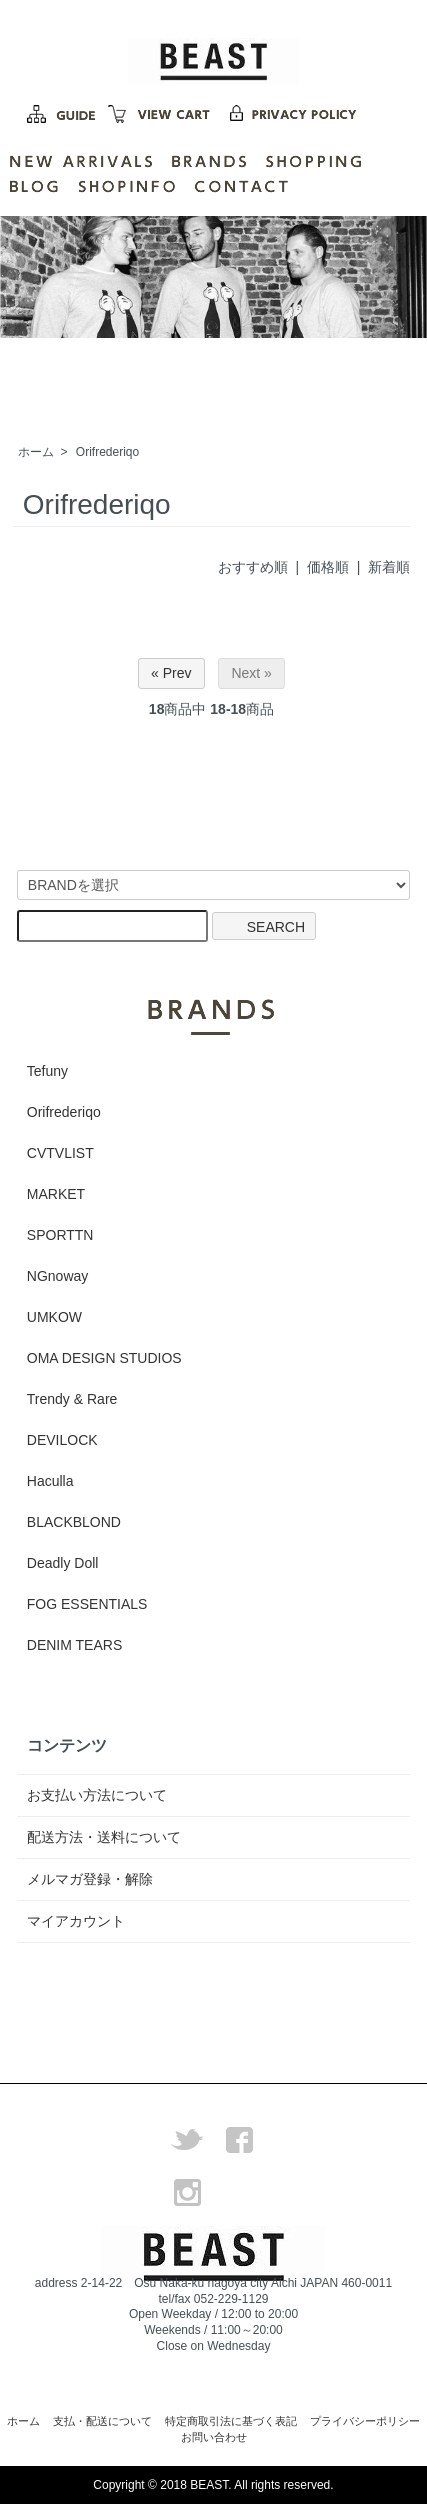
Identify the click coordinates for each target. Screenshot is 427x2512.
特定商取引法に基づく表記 (231, 2421)
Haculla (50, 1481)
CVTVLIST (60, 1153)
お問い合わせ (214, 2437)
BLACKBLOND (74, 1522)
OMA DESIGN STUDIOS (104, 1358)
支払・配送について (102, 2421)
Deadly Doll (63, 1563)
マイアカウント (76, 1921)
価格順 (328, 567)
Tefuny (47, 1071)
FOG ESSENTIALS (87, 1604)
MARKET (56, 1194)
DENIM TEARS (74, 1645)
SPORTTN (60, 1235)
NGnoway (57, 1276)
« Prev (171, 673)
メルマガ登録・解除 (90, 1879)
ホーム (36, 452)
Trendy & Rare (72, 1399)
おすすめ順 (253, 567)
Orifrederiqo (107, 452)
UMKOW (54, 1317)
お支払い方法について (97, 1795)
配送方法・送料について (104, 1837)
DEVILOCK (62, 1440)
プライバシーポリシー (365, 2421)
